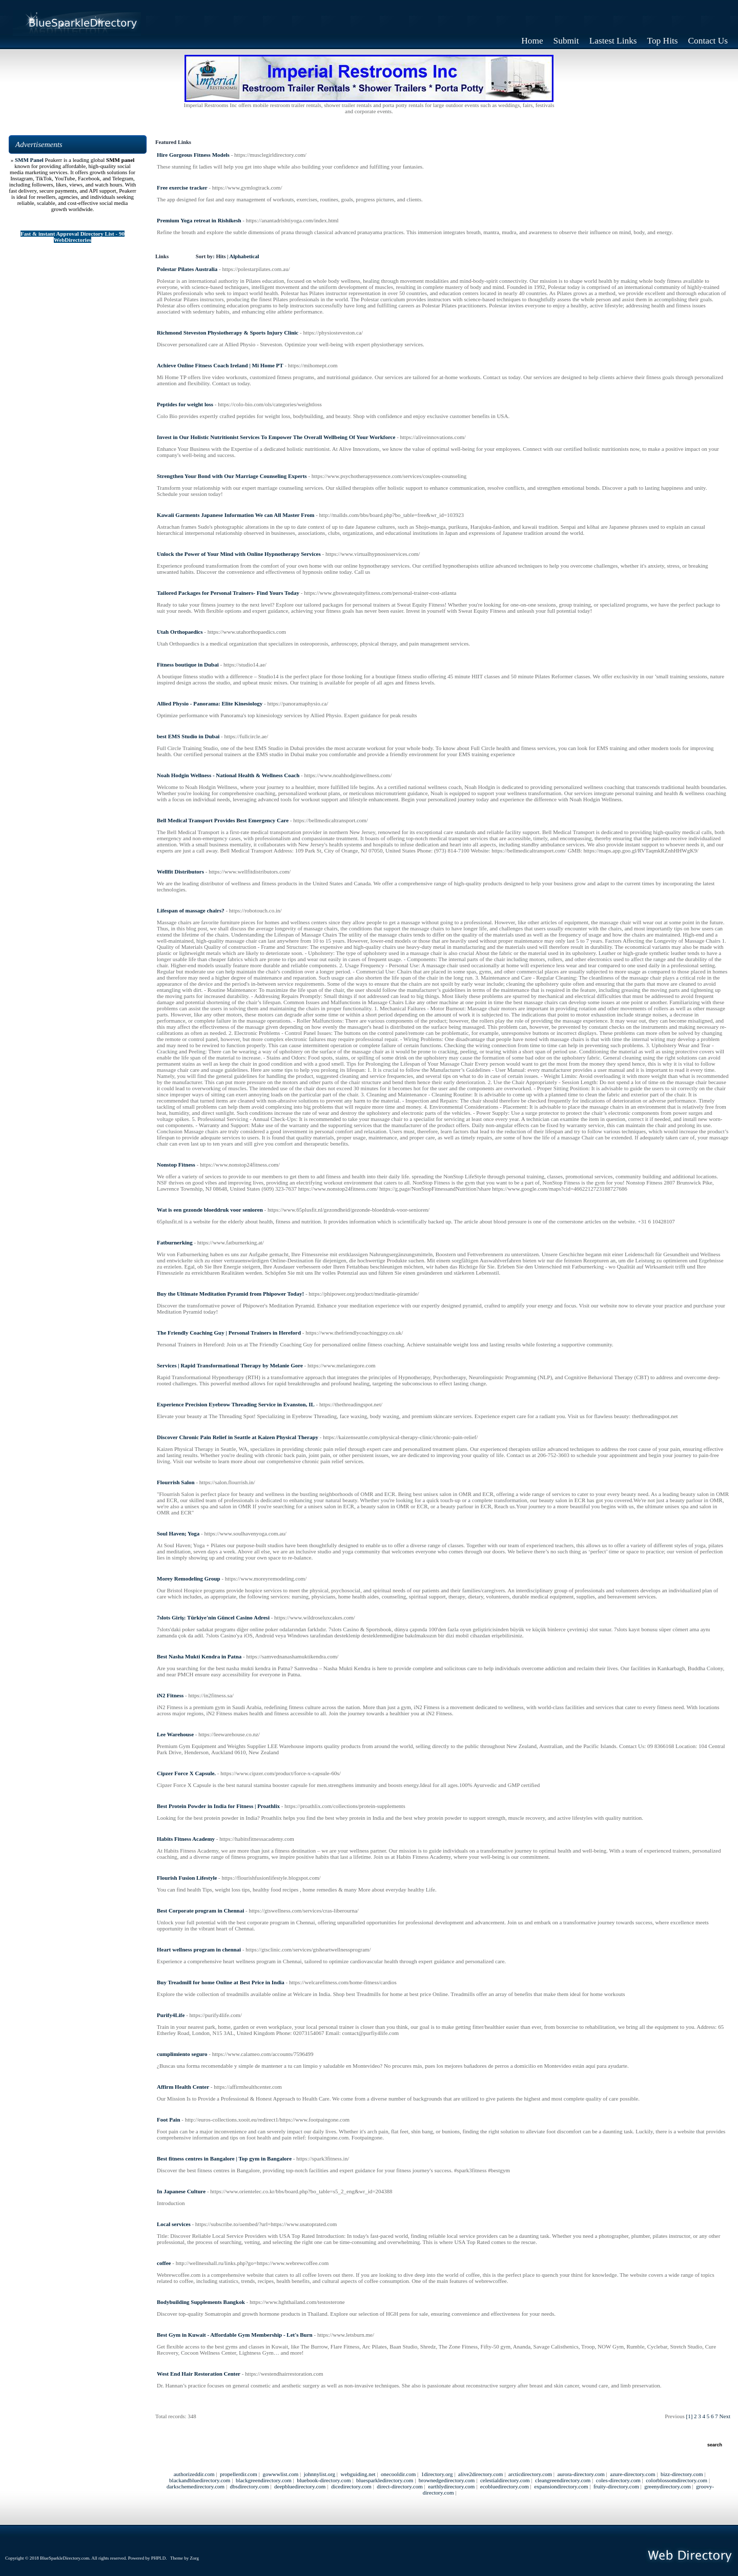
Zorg (194, 2558)
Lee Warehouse (175, 1734)
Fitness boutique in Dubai (188, 664)
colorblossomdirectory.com (676, 2480)
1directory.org (437, 2474)
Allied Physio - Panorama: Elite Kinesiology (209, 703)
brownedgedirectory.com (447, 2480)
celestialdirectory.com (505, 2480)
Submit (566, 41)
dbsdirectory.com (249, 2486)
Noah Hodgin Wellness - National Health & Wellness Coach (228, 775)
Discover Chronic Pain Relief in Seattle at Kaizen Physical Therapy (237, 1437)
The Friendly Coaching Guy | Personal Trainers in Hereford (229, 1332)
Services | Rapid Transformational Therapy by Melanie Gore (230, 1365)
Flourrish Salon (176, 1482)
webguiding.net (358, 2474)
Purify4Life (170, 2015)
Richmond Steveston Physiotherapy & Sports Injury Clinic (227, 332)
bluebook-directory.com (324, 2480)
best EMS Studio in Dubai (188, 736)
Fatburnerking (175, 1242)
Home (532, 41)
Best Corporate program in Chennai (200, 1910)
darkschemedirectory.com (195, 2486)
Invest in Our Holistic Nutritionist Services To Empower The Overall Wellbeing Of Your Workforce (276, 437)
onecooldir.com (398, 2474)
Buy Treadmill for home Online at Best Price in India (220, 1982)
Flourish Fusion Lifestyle (187, 1878)
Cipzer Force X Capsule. (186, 1773)
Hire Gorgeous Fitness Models (193, 155)
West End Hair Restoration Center (198, 2374)
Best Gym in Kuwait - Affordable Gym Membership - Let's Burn (235, 2335)
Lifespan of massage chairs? (190, 910)
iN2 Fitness (170, 1695)
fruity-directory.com (616, 2486)
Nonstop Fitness (176, 1164)
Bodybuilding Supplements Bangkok (201, 2302)
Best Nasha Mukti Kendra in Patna (199, 1656)
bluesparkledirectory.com (384, 2480)
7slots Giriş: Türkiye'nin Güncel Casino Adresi (213, 1617)
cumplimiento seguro (182, 2054)
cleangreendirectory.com (562, 2480)
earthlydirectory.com (451, 2486)
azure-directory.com (632, 2474)
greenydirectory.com (667, 2486)
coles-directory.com (618, 2480)
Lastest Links (613, 41)
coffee (164, 2263)
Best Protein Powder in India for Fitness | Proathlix (218, 1806)
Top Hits (662, 41)
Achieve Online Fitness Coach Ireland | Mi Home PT (220, 365)
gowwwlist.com (280, 2474)
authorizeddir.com (194, 2474)
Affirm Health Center (183, 2087)
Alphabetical (244, 256)
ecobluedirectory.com (504, 2486)
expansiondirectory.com (561, 2486)
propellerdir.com (238, 2474)
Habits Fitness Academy (186, 1839)
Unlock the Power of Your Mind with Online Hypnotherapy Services (239, 554)
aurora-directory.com (580, 2474)
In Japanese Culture (181, 2191)
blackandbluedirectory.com (199, 2480)
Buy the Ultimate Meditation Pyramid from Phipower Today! (230, 1294)
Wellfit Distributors (180, 871)
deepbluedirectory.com (299, 2486)
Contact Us (708, 41)
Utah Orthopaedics (180, 632)
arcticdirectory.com (530, 2474)
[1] (689, 2416)
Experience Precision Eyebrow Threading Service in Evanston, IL (236, 1404)
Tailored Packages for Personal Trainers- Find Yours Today (228, 593)
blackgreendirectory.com (264, 2480)
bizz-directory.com (682, 2474)
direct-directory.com (399, 2486)
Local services (174, 2224)
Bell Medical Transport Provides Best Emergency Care (223, 820)
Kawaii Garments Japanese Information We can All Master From (235, 515)
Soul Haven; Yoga (178, 1533)
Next (725, 2416)
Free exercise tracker (182, 187)
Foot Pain (168, 2119)
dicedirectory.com (351, 2486)
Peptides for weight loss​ (185, 404)
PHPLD (158, 2558)
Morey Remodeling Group (188, 1578)
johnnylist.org (319, 2474)
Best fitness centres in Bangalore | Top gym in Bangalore (224, 2158)
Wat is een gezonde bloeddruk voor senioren (210, 1210)
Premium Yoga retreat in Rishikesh (199, 220)
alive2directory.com (480, 2474)
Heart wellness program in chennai (199, 1949)
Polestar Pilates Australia (187, 269)
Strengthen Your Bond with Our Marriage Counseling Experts (232, 476)
